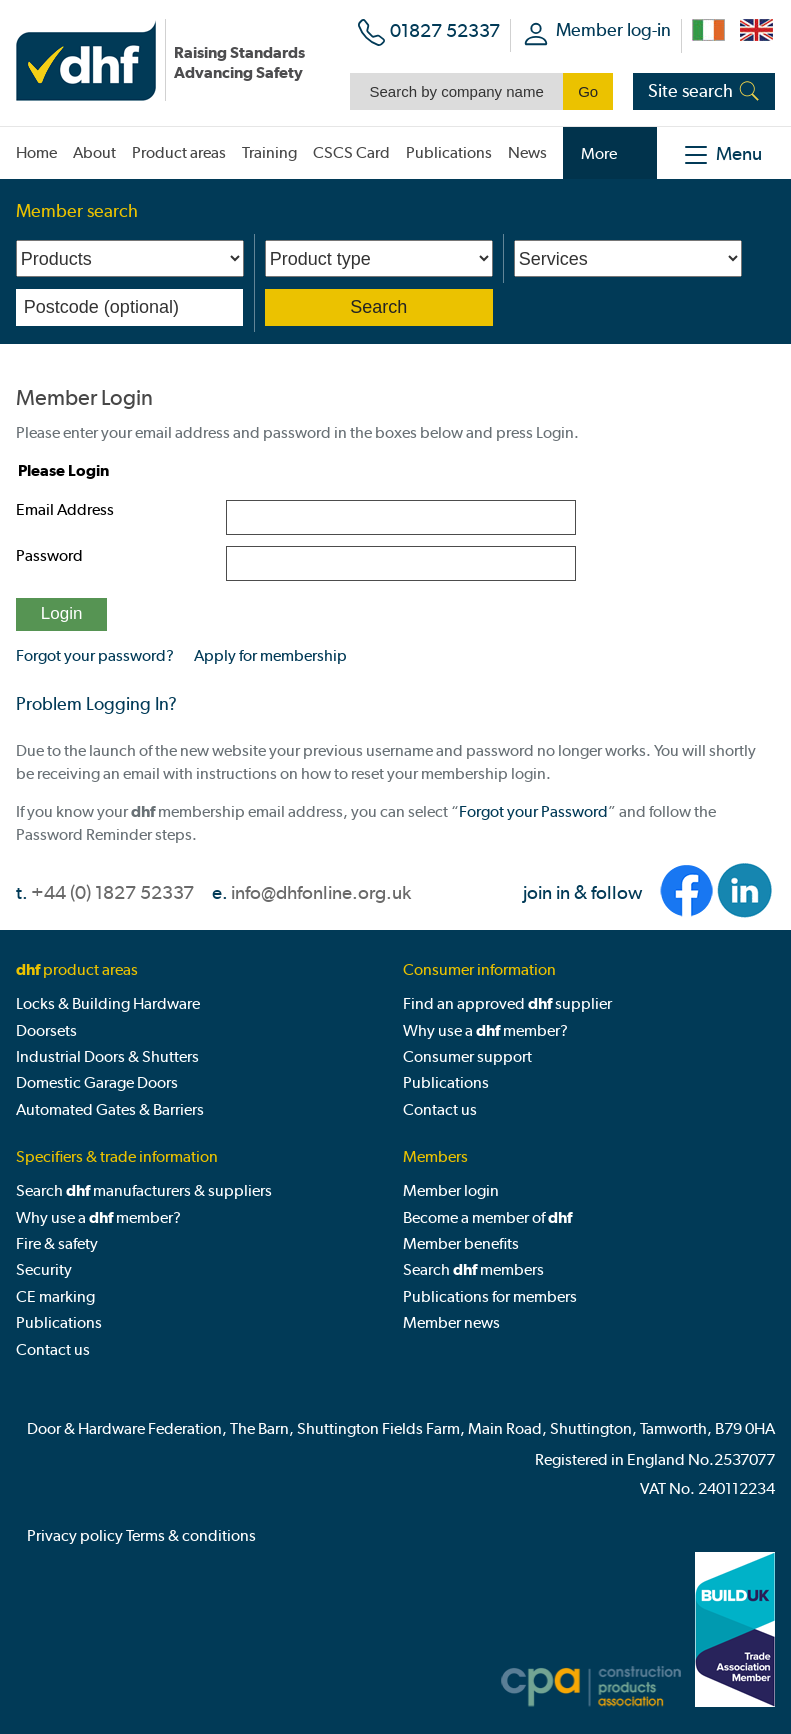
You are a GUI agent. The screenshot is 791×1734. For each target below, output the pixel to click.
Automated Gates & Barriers (110, 1109)
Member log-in (613, 29)
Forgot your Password (533, 811)
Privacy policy (75, 1535)
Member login (451, 1190)
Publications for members (490, 1296)
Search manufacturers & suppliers (144, 1190)
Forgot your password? (95, 655)
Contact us (440, 1109)
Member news (451, 1322)
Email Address (65, 509)
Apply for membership (270, 655)
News (527, 152)
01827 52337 (445, 30)
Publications (446, 1082)
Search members (473, 1269)
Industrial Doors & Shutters (107, 1056)
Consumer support (467, 1056)
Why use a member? (485, 1030)
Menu (739, 154)
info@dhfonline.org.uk (321, 892)
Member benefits (461, 1243)
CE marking (55, 1296)
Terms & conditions (191, 1535)
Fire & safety (57, 1243)
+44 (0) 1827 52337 (112, 892)
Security (44, 1269)
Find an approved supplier (507, 1003)
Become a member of (487, 1217)
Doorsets (46, 1030)
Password (49, 555)
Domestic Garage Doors (97, 1082)
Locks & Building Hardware (108, 1003)
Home (36, 152)
